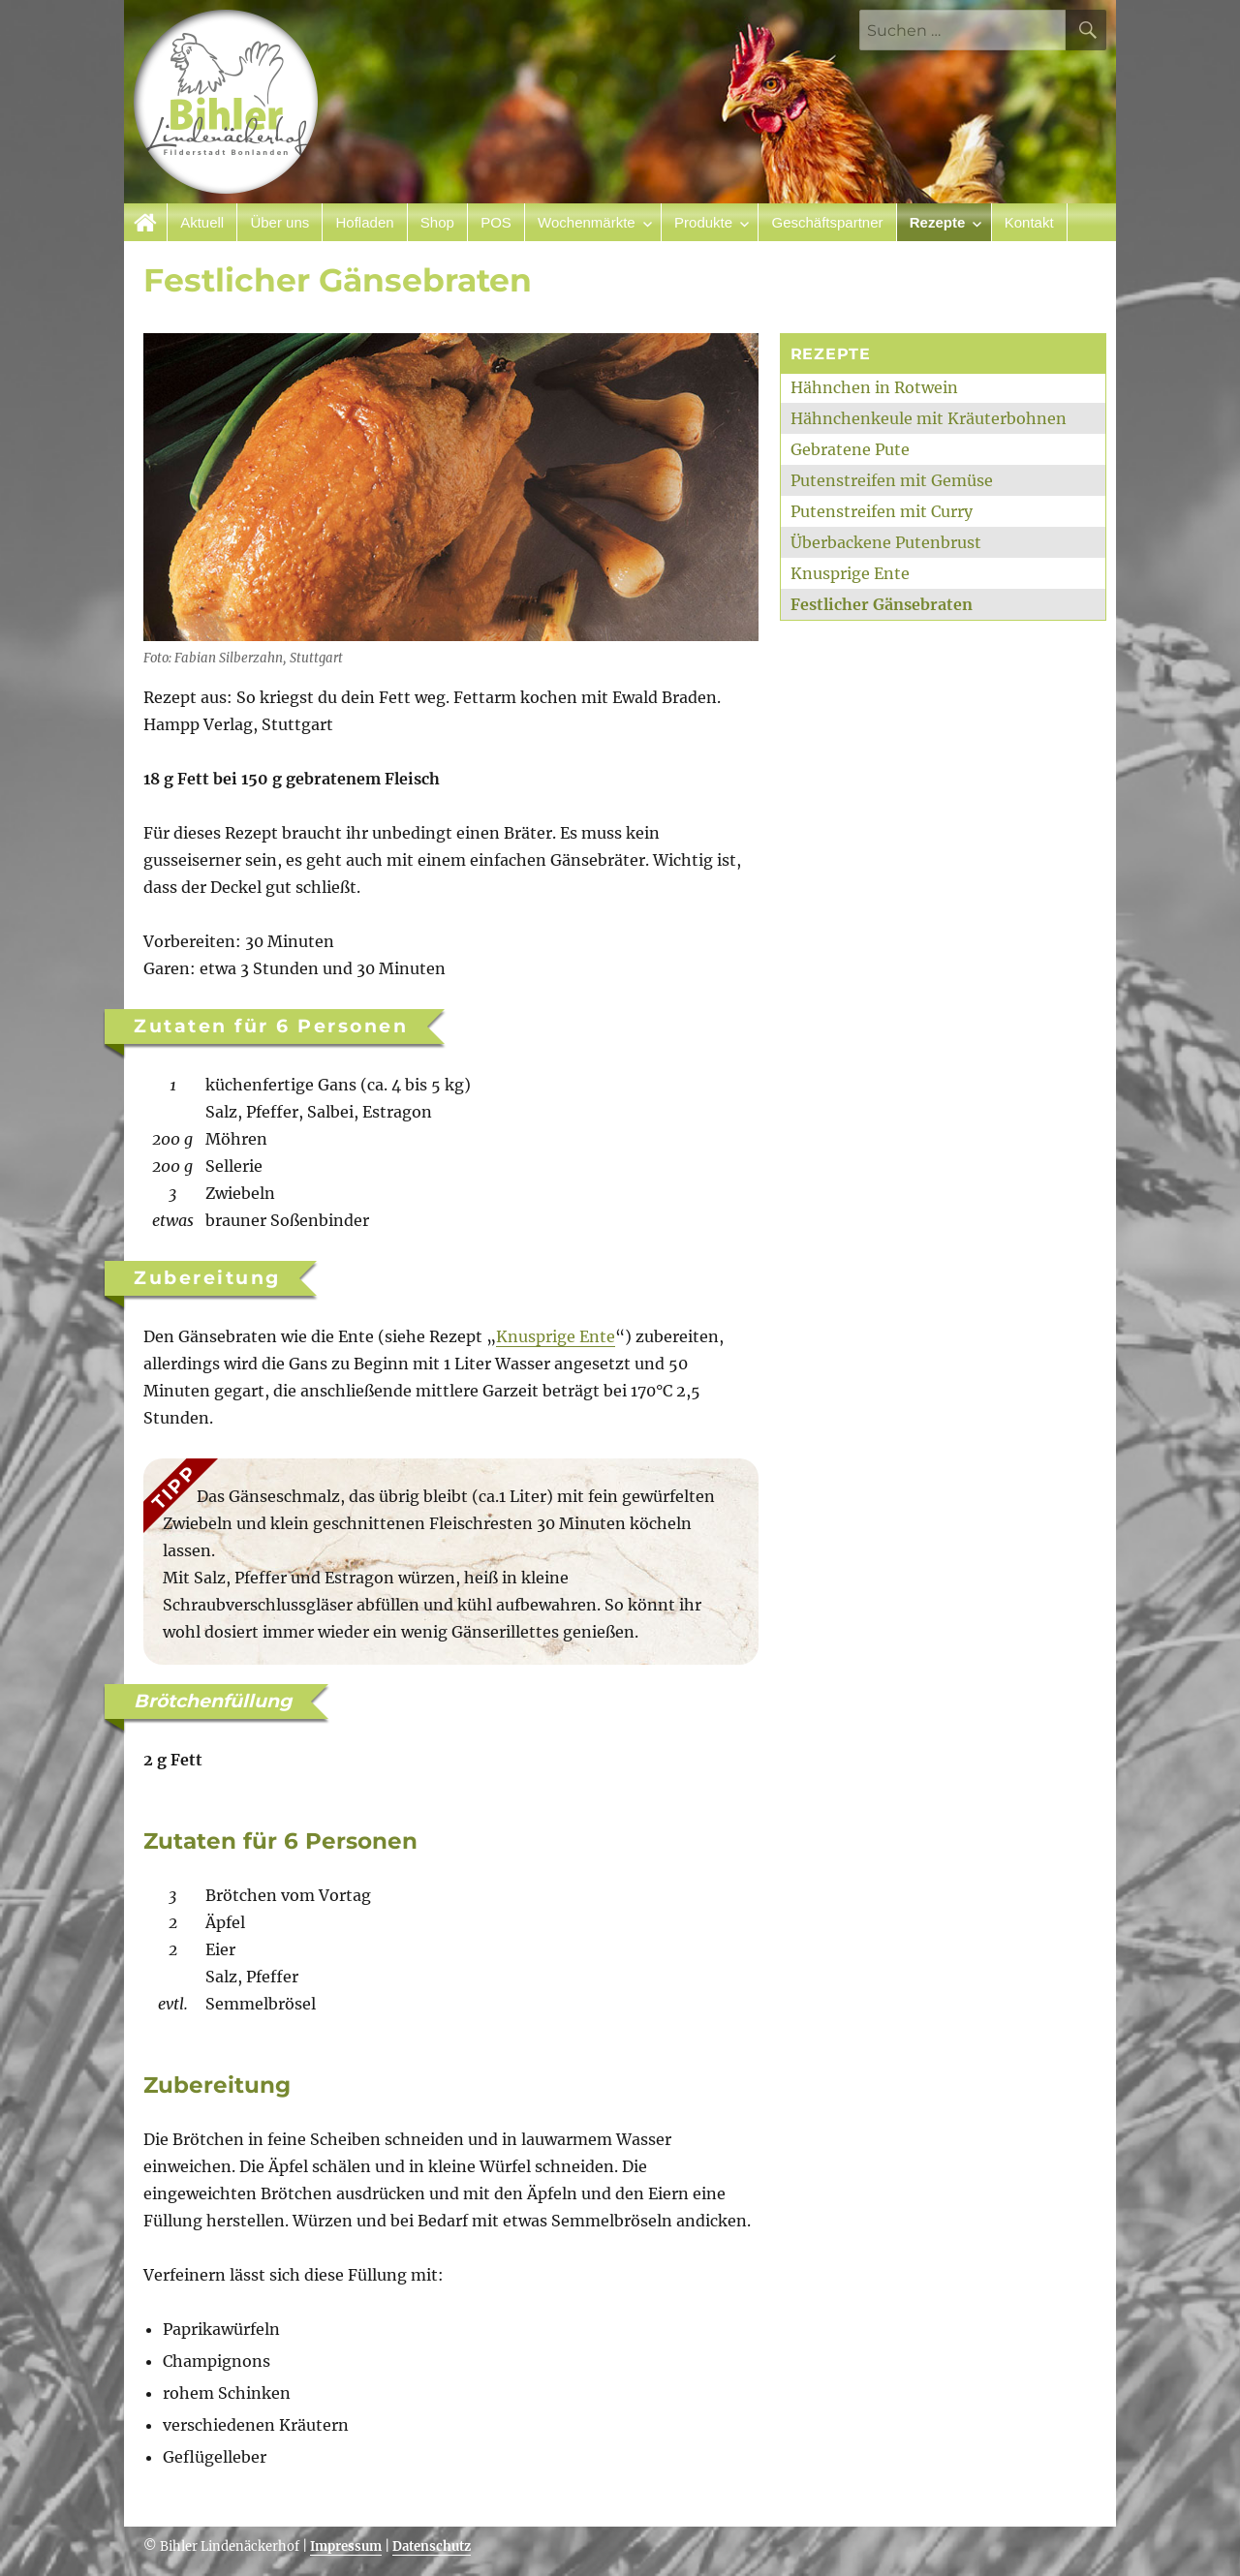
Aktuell (202, 222)
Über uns (279, 222)
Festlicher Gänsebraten (881, 604)
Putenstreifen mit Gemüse (891, 480)
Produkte (703, 222)
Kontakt (1029, 222)
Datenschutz (431, 2546)
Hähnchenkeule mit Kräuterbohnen (928, 418)
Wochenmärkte (587, 222)
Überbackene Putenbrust (885, 542)
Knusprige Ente (555, 1336)
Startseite (146, 222)
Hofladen (365, 222)
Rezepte (938, 222)
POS (496, 222)
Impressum (346, 2546)
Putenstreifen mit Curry (881, 511)
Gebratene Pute (850, 449)
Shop (437, 222)
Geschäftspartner (827, 222)
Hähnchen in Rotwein (874, 387)
